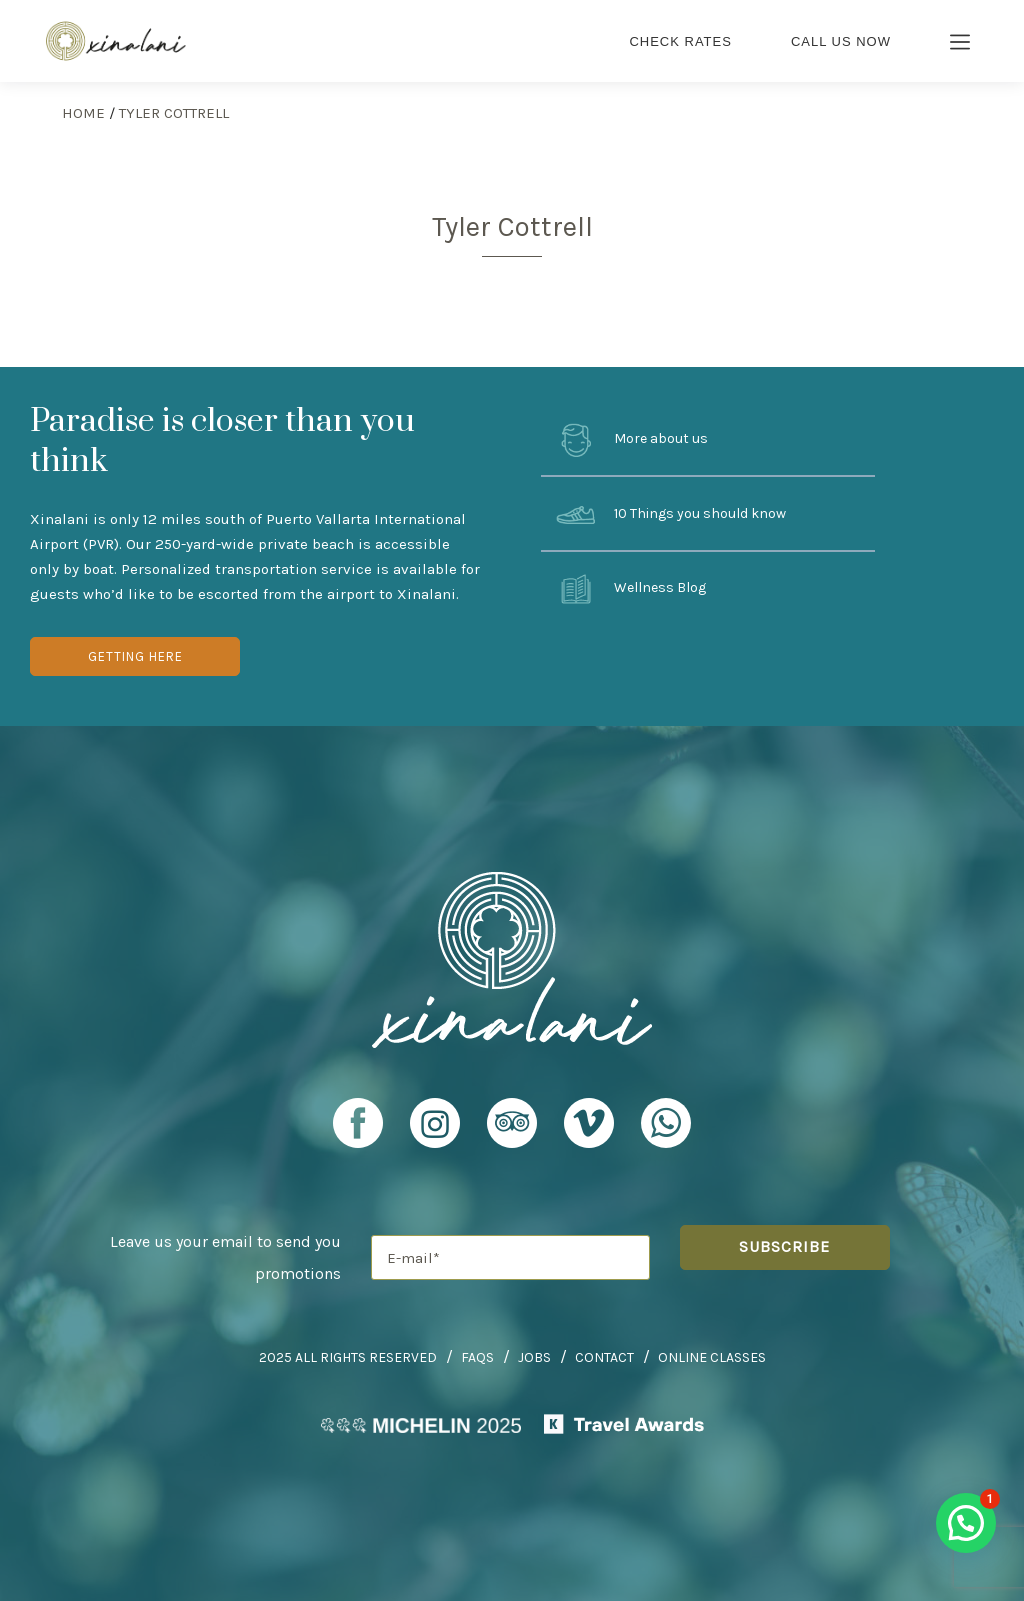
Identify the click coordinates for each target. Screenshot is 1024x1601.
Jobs (534, 1357)
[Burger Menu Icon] (960, 44)
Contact (604, 1357)
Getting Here (135, 656)
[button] (966, 1523)
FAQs (477, 1357)
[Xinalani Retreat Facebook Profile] (358, 1132)
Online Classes (712, 1357)
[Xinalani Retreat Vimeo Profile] (589, 1132)
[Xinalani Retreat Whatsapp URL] (666, 1123)
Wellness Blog (631, 589)
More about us (632, 440)
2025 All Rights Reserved (348, 1357)
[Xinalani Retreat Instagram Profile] (435, 1132)
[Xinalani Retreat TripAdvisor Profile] (512, 1132)
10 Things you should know (671, 515)
